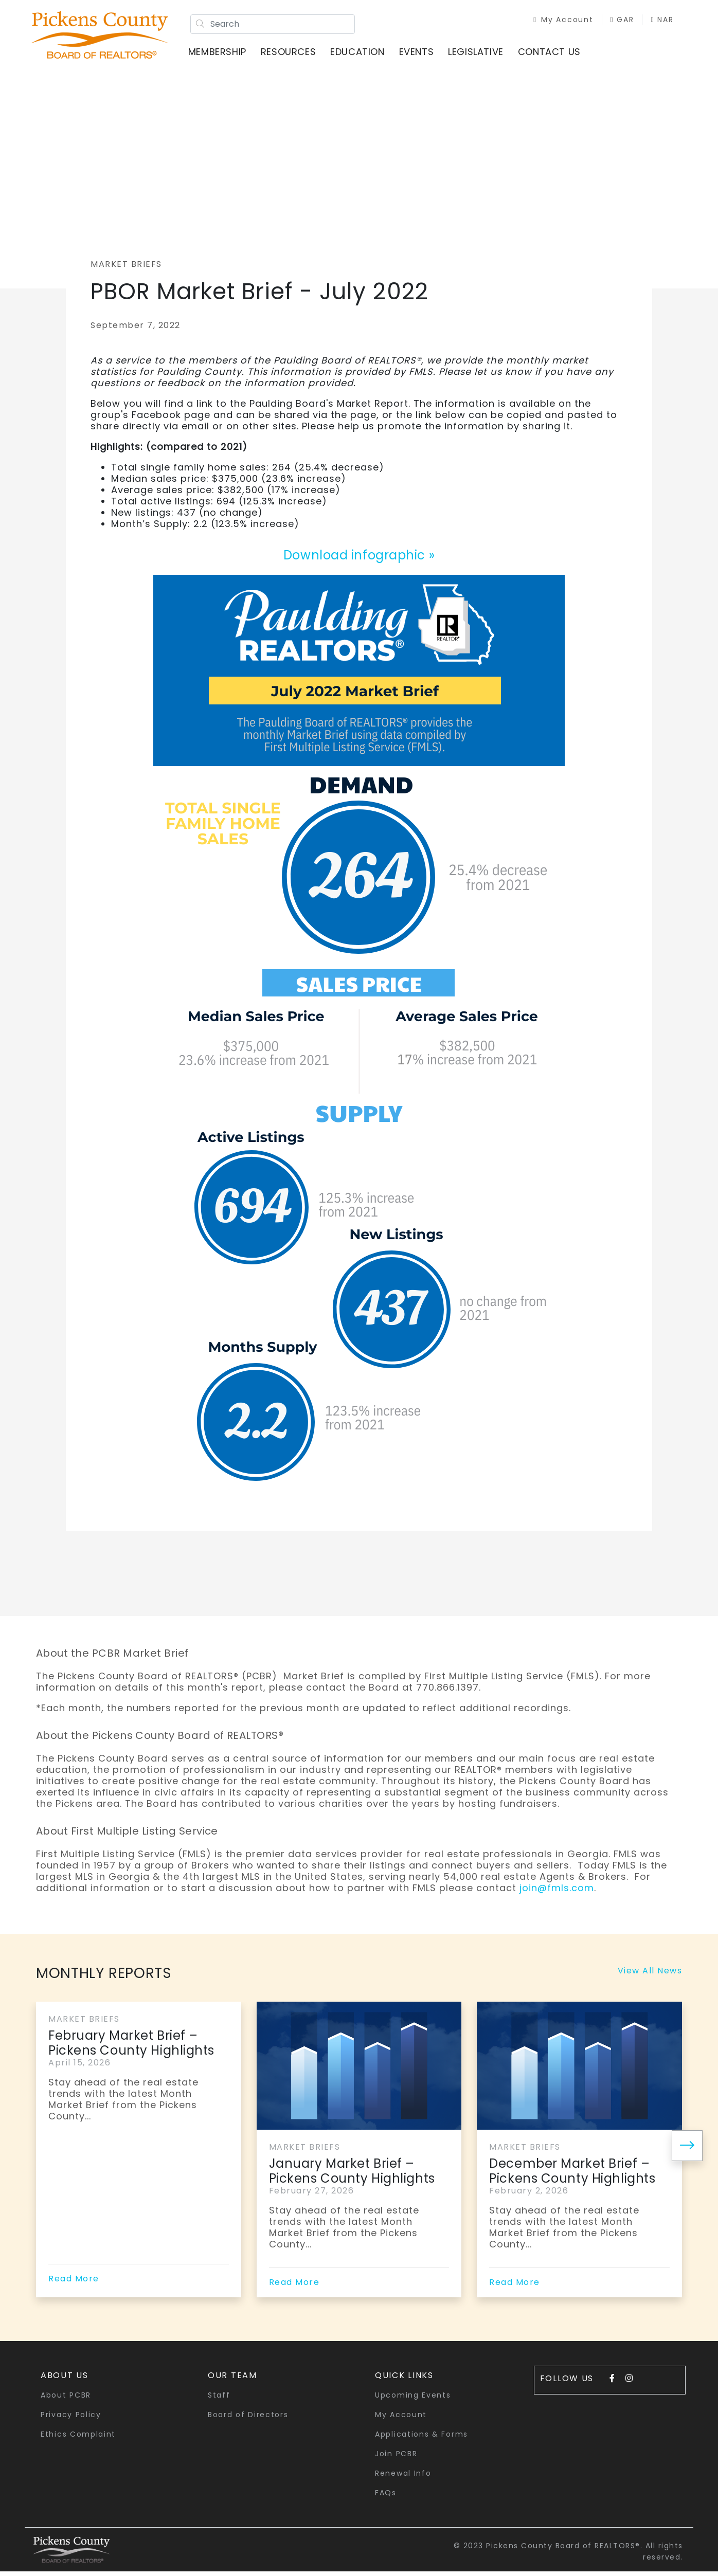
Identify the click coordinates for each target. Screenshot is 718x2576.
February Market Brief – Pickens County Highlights (131, 2047)
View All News (650, 1975)
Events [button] (422, 53)
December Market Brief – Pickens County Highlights (572, 2175)
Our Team (232, 2380)
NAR (650, 21)
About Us (64, 2380)
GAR (610, 21)
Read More (73, 2283)
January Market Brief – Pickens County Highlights (352, 2175)
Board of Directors (248, 2419)
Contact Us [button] (555, 53)
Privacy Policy (71, 2419)
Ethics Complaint (78, 2439)
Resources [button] (293, 53)
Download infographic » (359, 559)
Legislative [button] (481, 53)
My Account (552, 21)
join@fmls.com (556, 1892)
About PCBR (66, 2399)
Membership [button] (223, 53)
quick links (404, 2380)
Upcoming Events (413, 2399)
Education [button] (363, 53)
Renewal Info (403, 2478)
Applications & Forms (421, 2439)
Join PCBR (396, 2458)
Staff (219, 2399)
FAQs (386, 2497)
